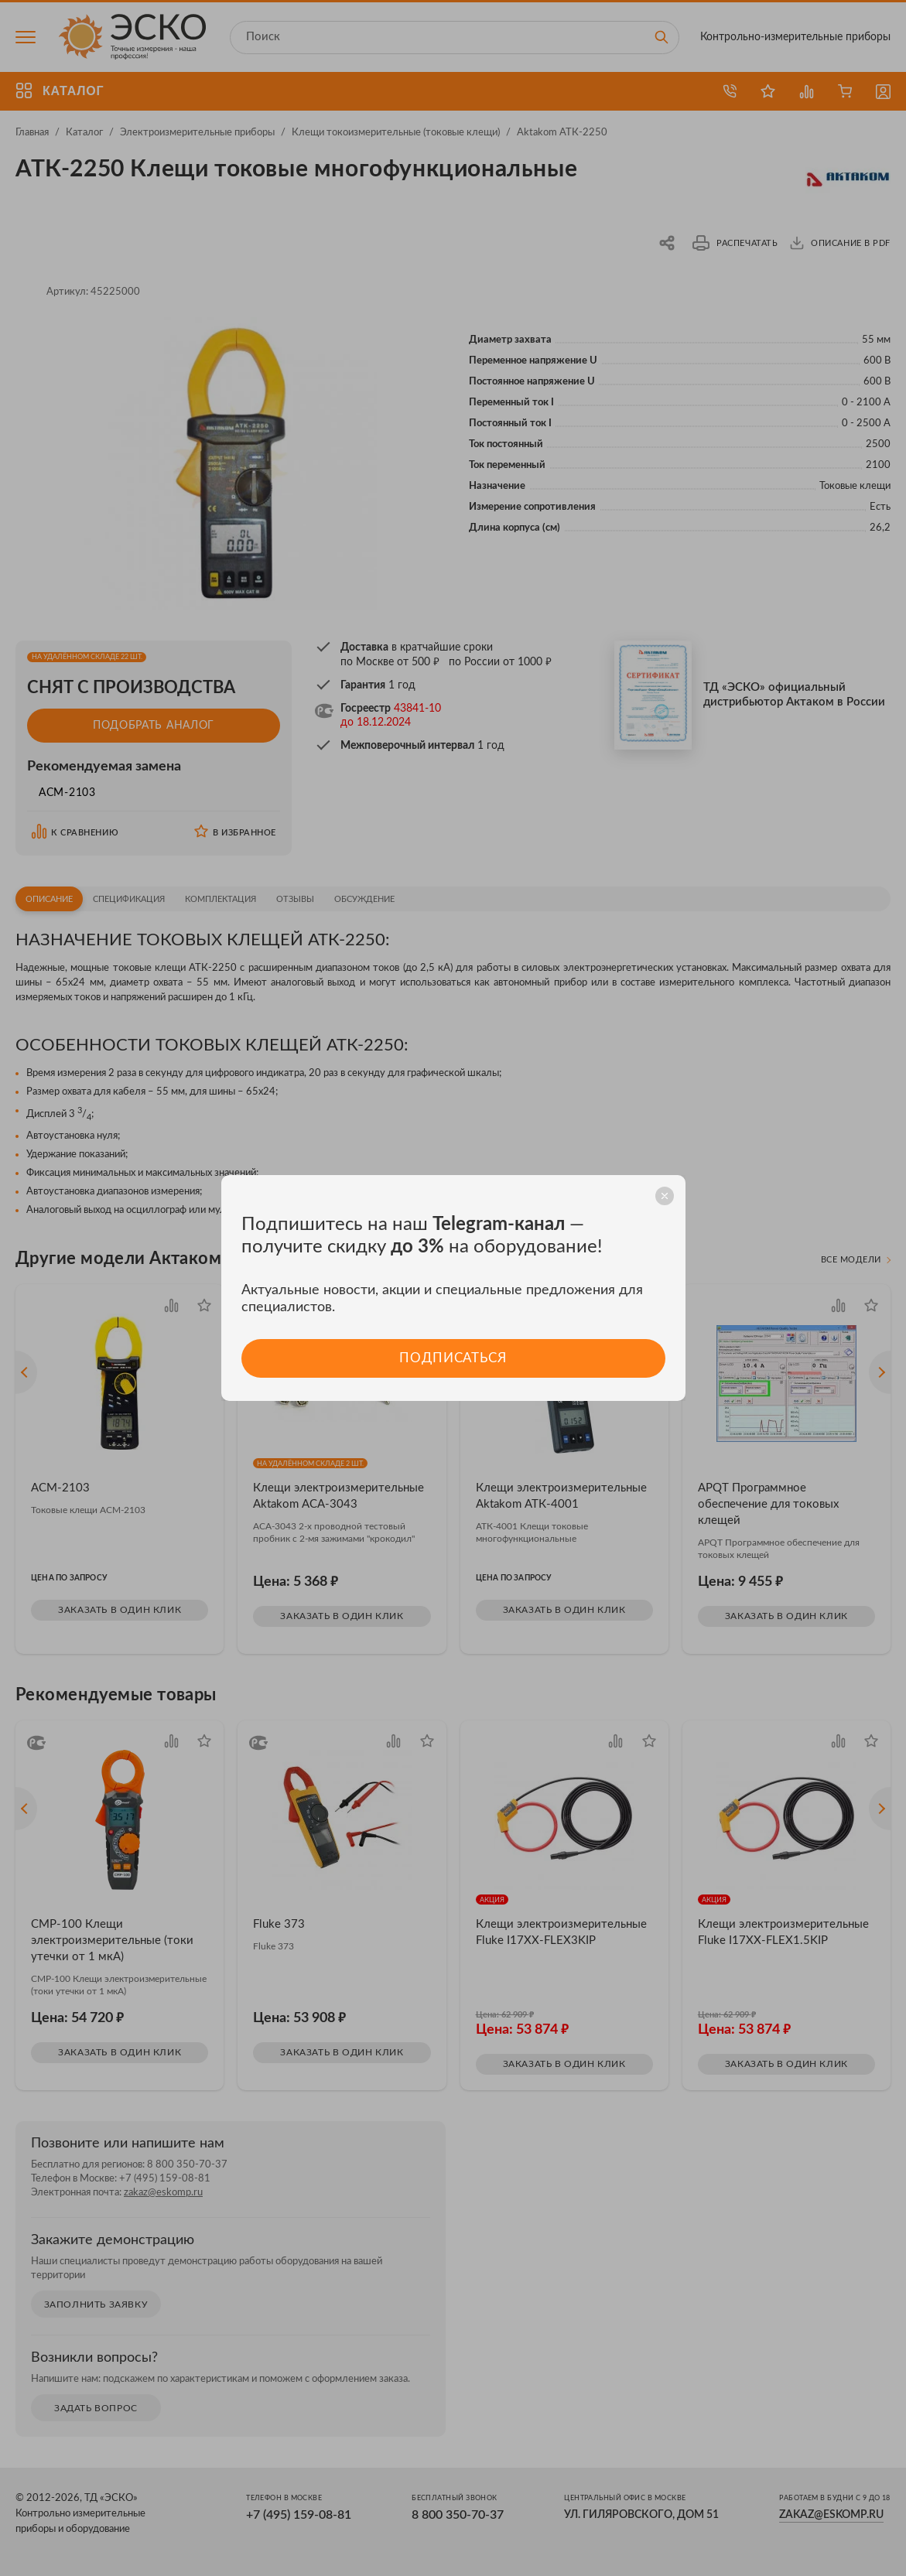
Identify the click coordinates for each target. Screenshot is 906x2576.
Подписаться (453, 1358)
